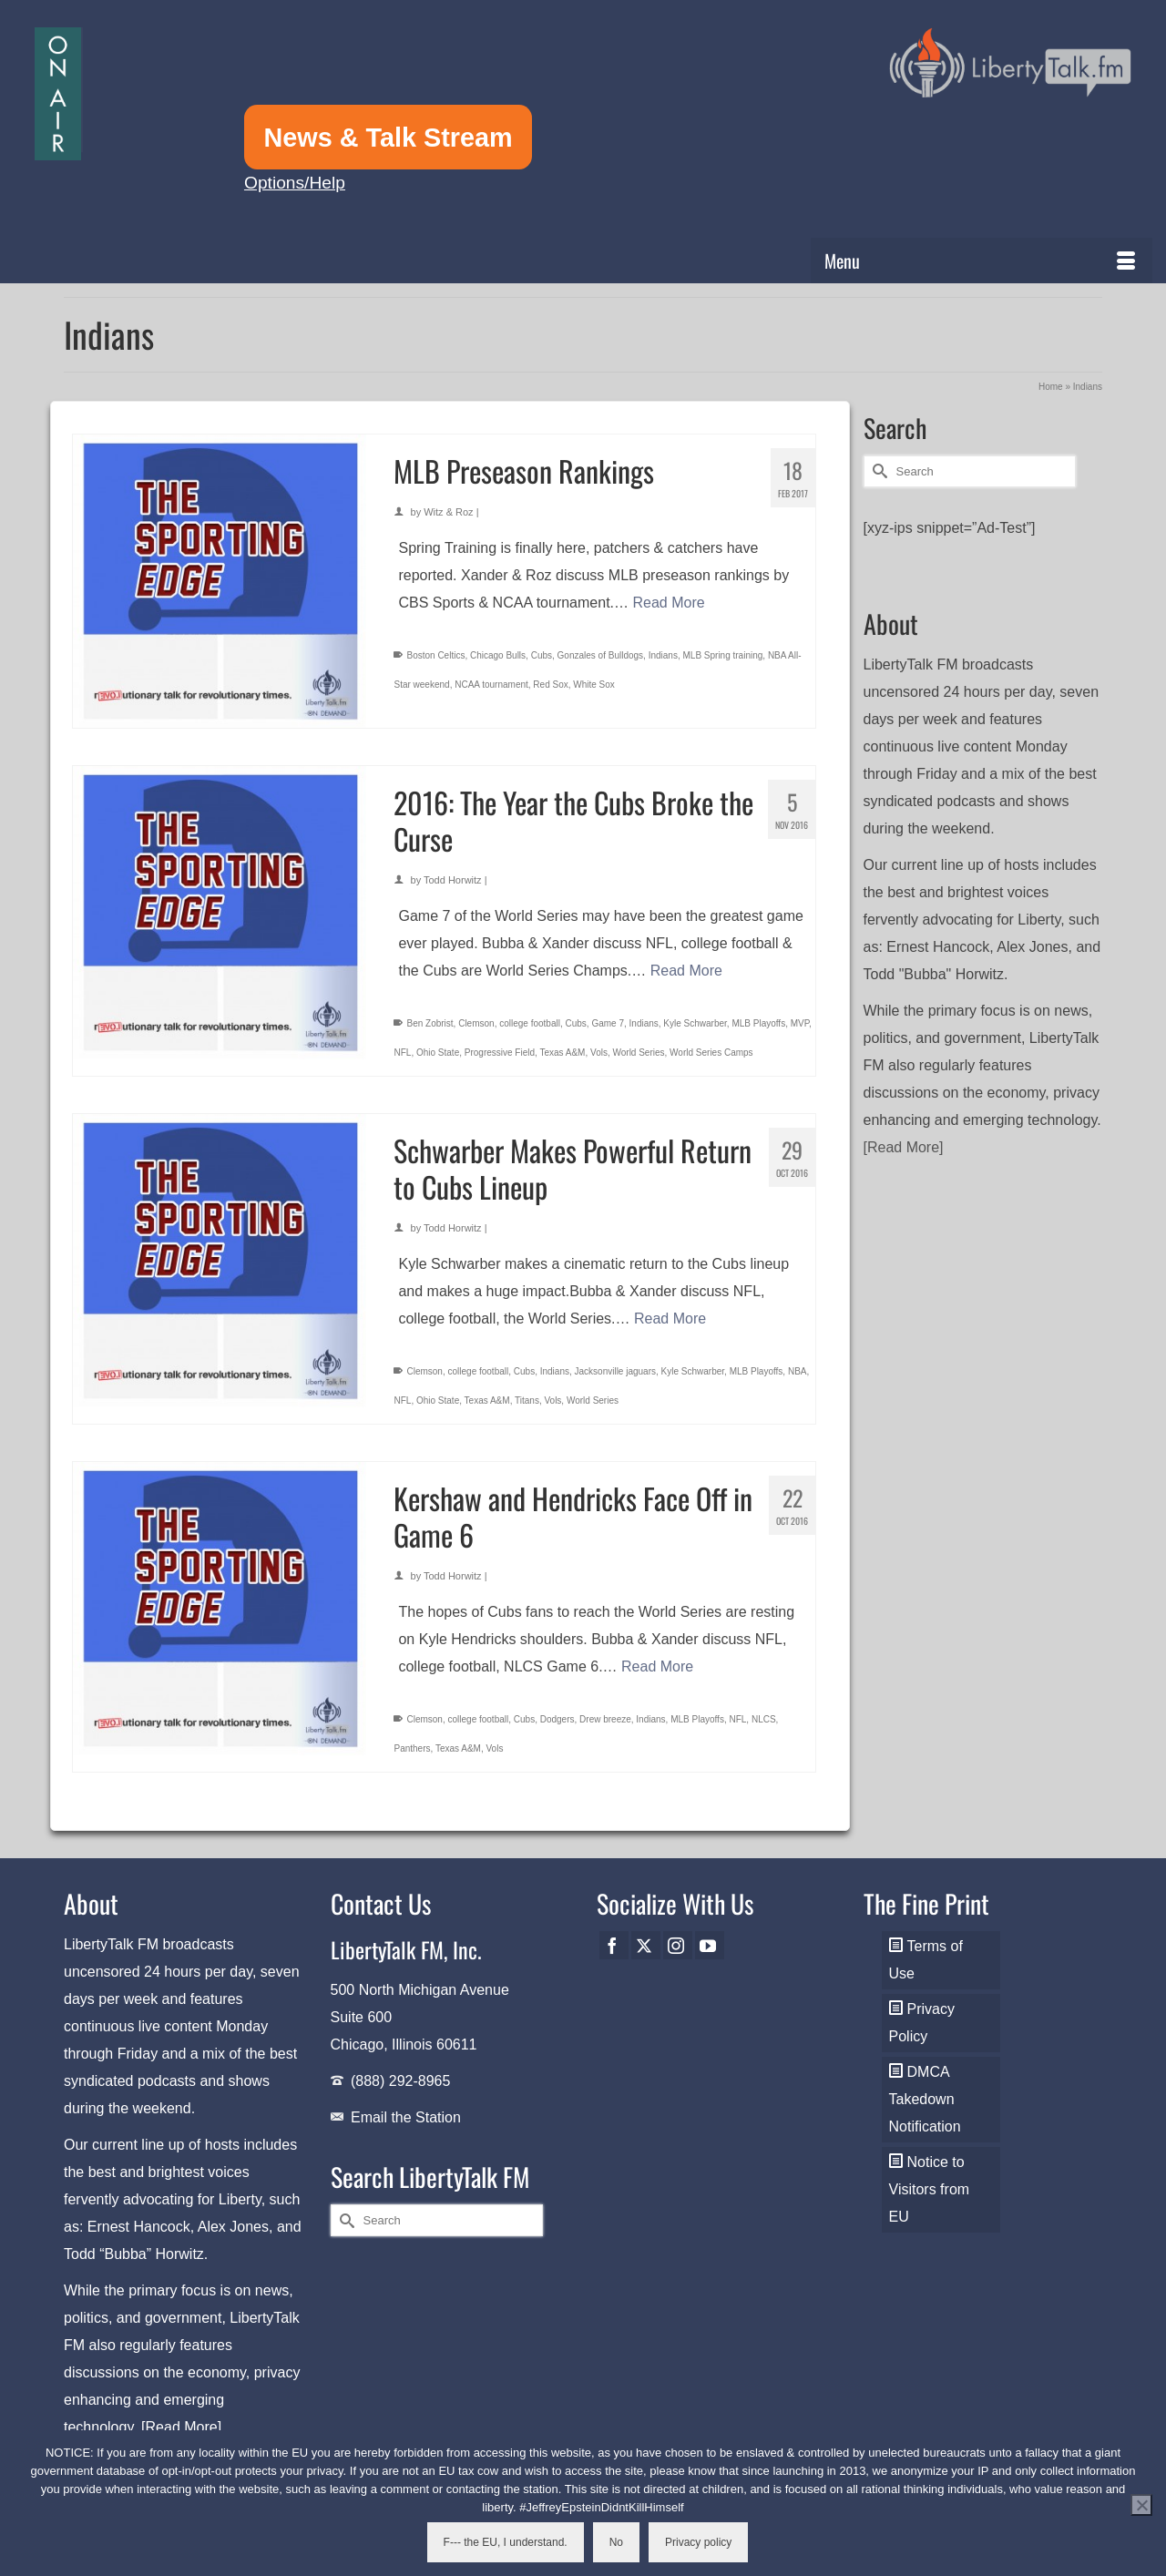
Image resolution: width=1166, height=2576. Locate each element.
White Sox (594, 685)
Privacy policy (698, 2542)
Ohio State (437, 1053)
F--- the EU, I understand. (506, 2542)
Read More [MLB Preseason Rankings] (668, 602)
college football (529, 1023)
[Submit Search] (877, 471)
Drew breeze (605, 1719)
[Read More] (904, 1147)
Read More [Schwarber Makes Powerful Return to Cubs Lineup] (670, 1318)
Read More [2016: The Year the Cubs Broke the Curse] (686, 970)
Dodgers (557, 1719)
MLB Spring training (722, 655)
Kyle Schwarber (694, 1023)
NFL (402, 1053)
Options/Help (294, 182)
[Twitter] (645, 1945)
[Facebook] (614, 1945)
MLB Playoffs (758, 1023)
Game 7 (607, 1023)
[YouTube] (709, 1945)
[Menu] (981, 260)
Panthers (412, 1748)
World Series (638, 1053)
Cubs (541, 655)
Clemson (476, 1023)
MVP (800, 1023)
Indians (663, 655)
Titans (527, 1400)
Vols (599, 1053)
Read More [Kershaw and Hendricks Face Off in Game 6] (657, 1666)
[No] (1141, 2505)
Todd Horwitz (453, 879)
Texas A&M (562, 1053)
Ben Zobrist (429, 1023)
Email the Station (406, 2117)
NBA (797, 1371)
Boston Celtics (435, 655)
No (616, 2542)
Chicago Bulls (498, 655)
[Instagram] (677, 1945)
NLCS (764, 1719)
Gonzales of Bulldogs (600, 655)
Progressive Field (500, 1053)
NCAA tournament (491, 685)
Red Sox (550, 685)
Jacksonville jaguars (616, 1371)
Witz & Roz (448, 511)
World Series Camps (711, 1053)
